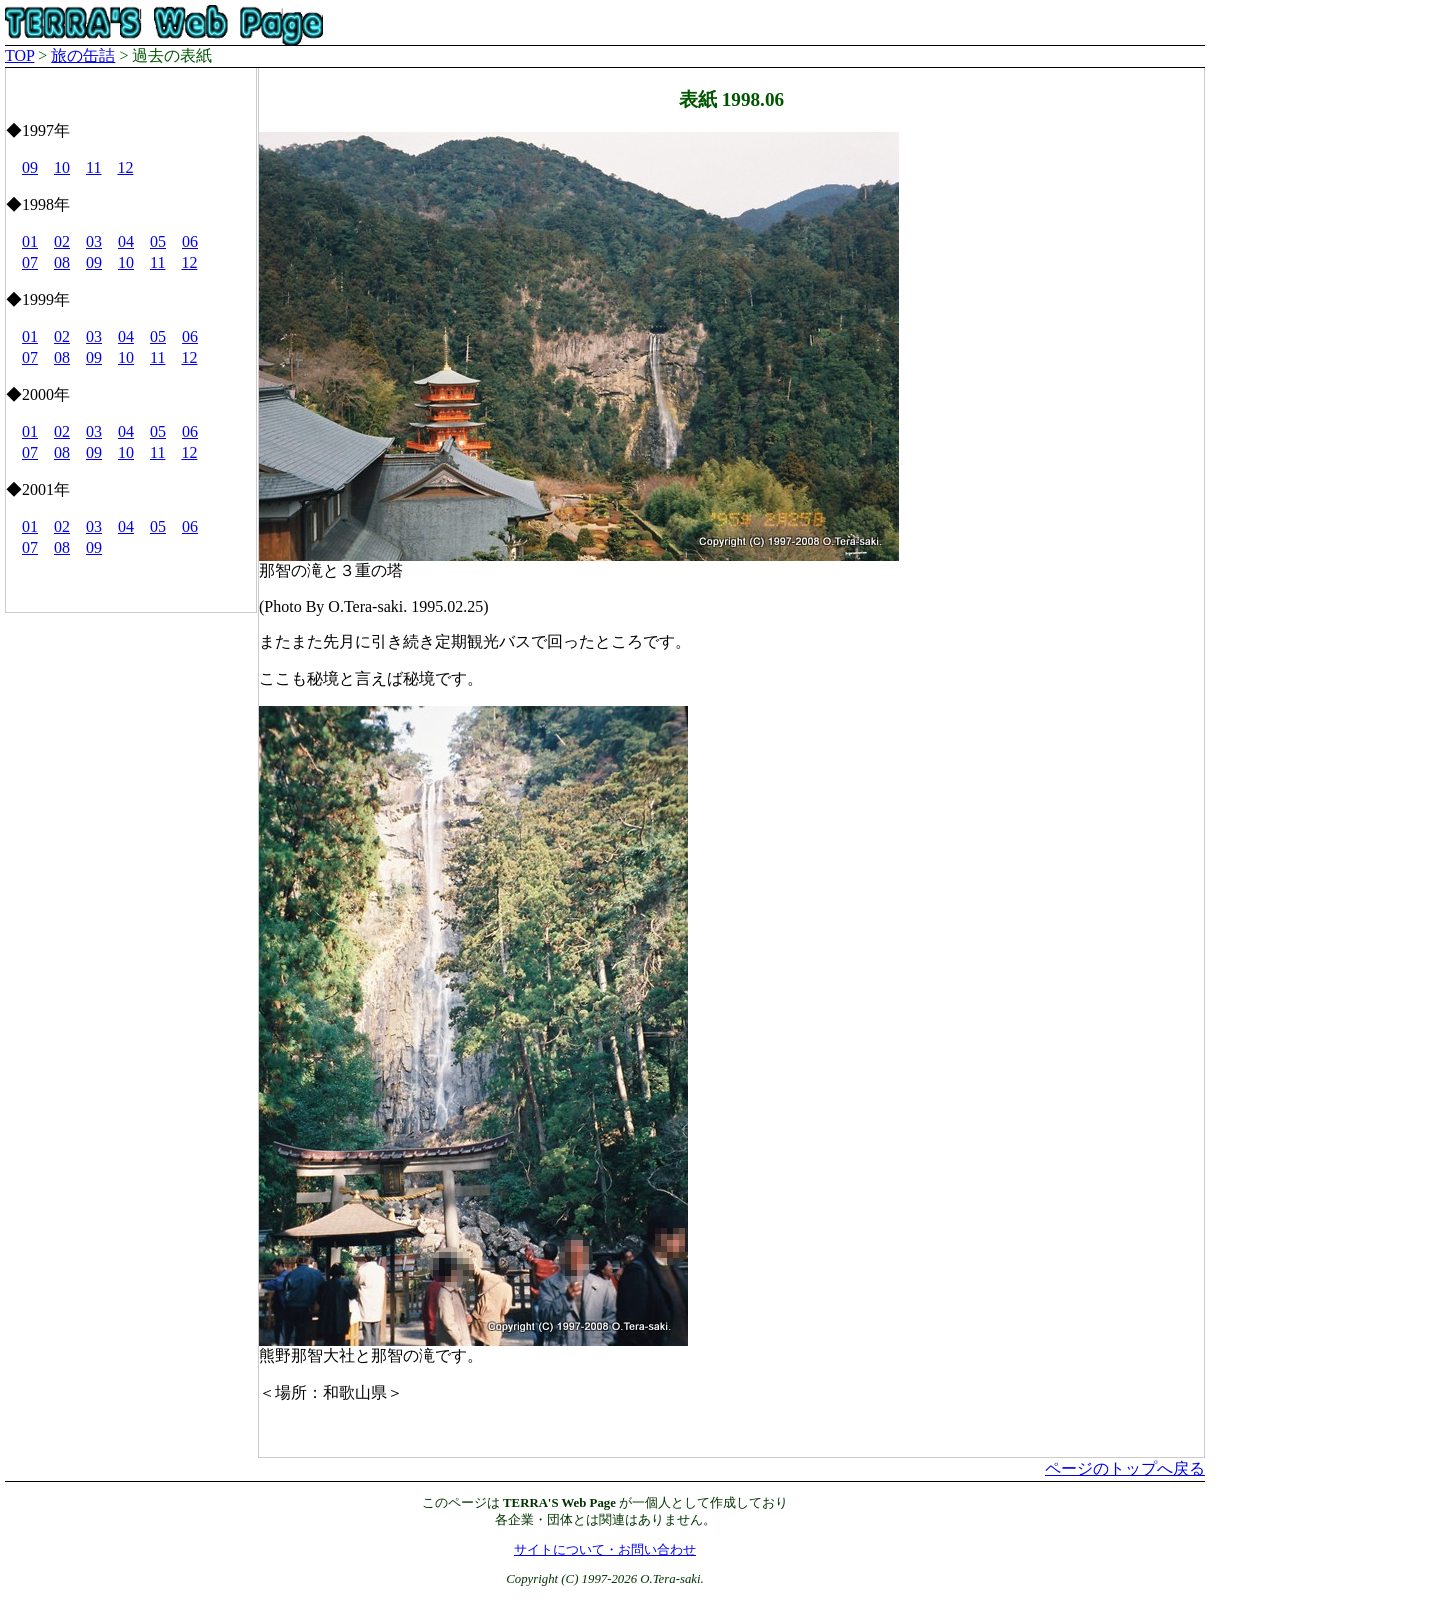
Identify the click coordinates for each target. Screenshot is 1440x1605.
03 (94, 241)
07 (30, 262)
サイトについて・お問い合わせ (605, 1550)
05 (158, 241)
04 (126, 241)
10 (62, 167)
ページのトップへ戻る (1125, 1468)
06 (190, 241)
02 (62, 241)
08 (62, 262)
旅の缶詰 (83, 55)
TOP (19, 55)
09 (30, 167)
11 (93, 167)
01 (30, 241)
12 (125, 167)
